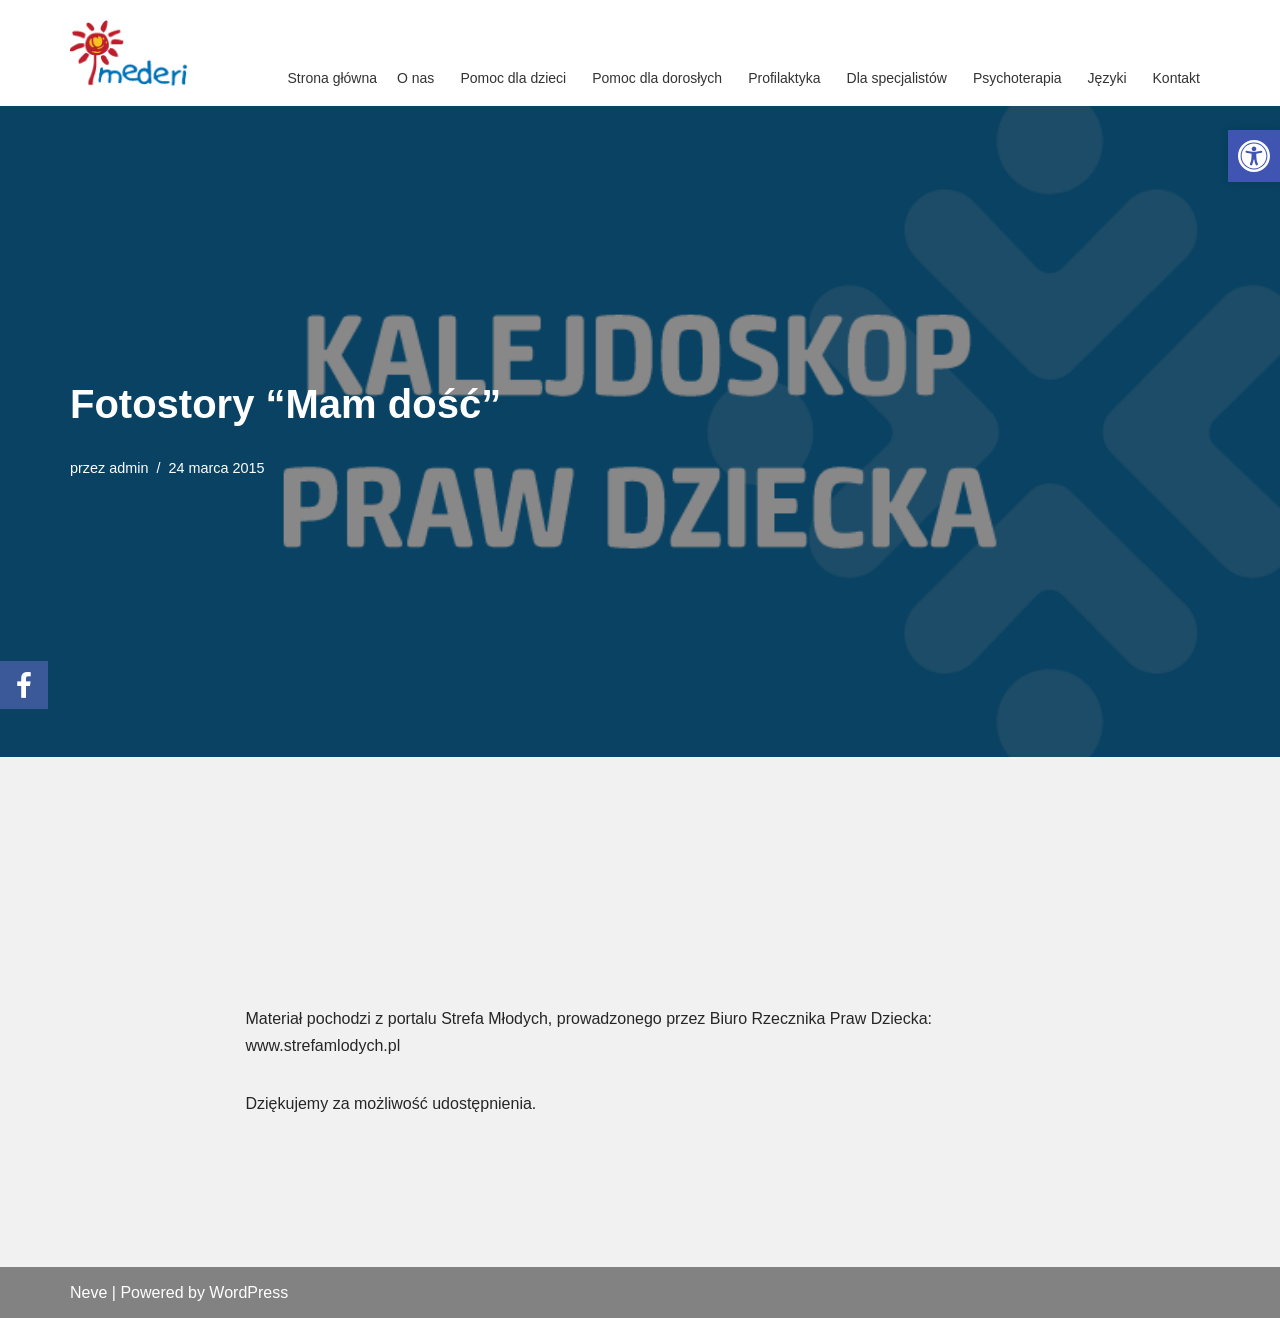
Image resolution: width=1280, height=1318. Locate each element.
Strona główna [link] (333, 78)
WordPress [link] (248, 1292)
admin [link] (128, 468)
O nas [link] (415, 78)
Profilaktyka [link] (784, 78)
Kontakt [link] (1176, 78)
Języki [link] (1107, 78)
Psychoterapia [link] (1017, 78)
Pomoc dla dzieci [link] (513, 78)
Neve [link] (88, 1292)
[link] (1254, 156)
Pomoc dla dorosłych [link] (657, 78)
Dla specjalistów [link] (897, 78)
